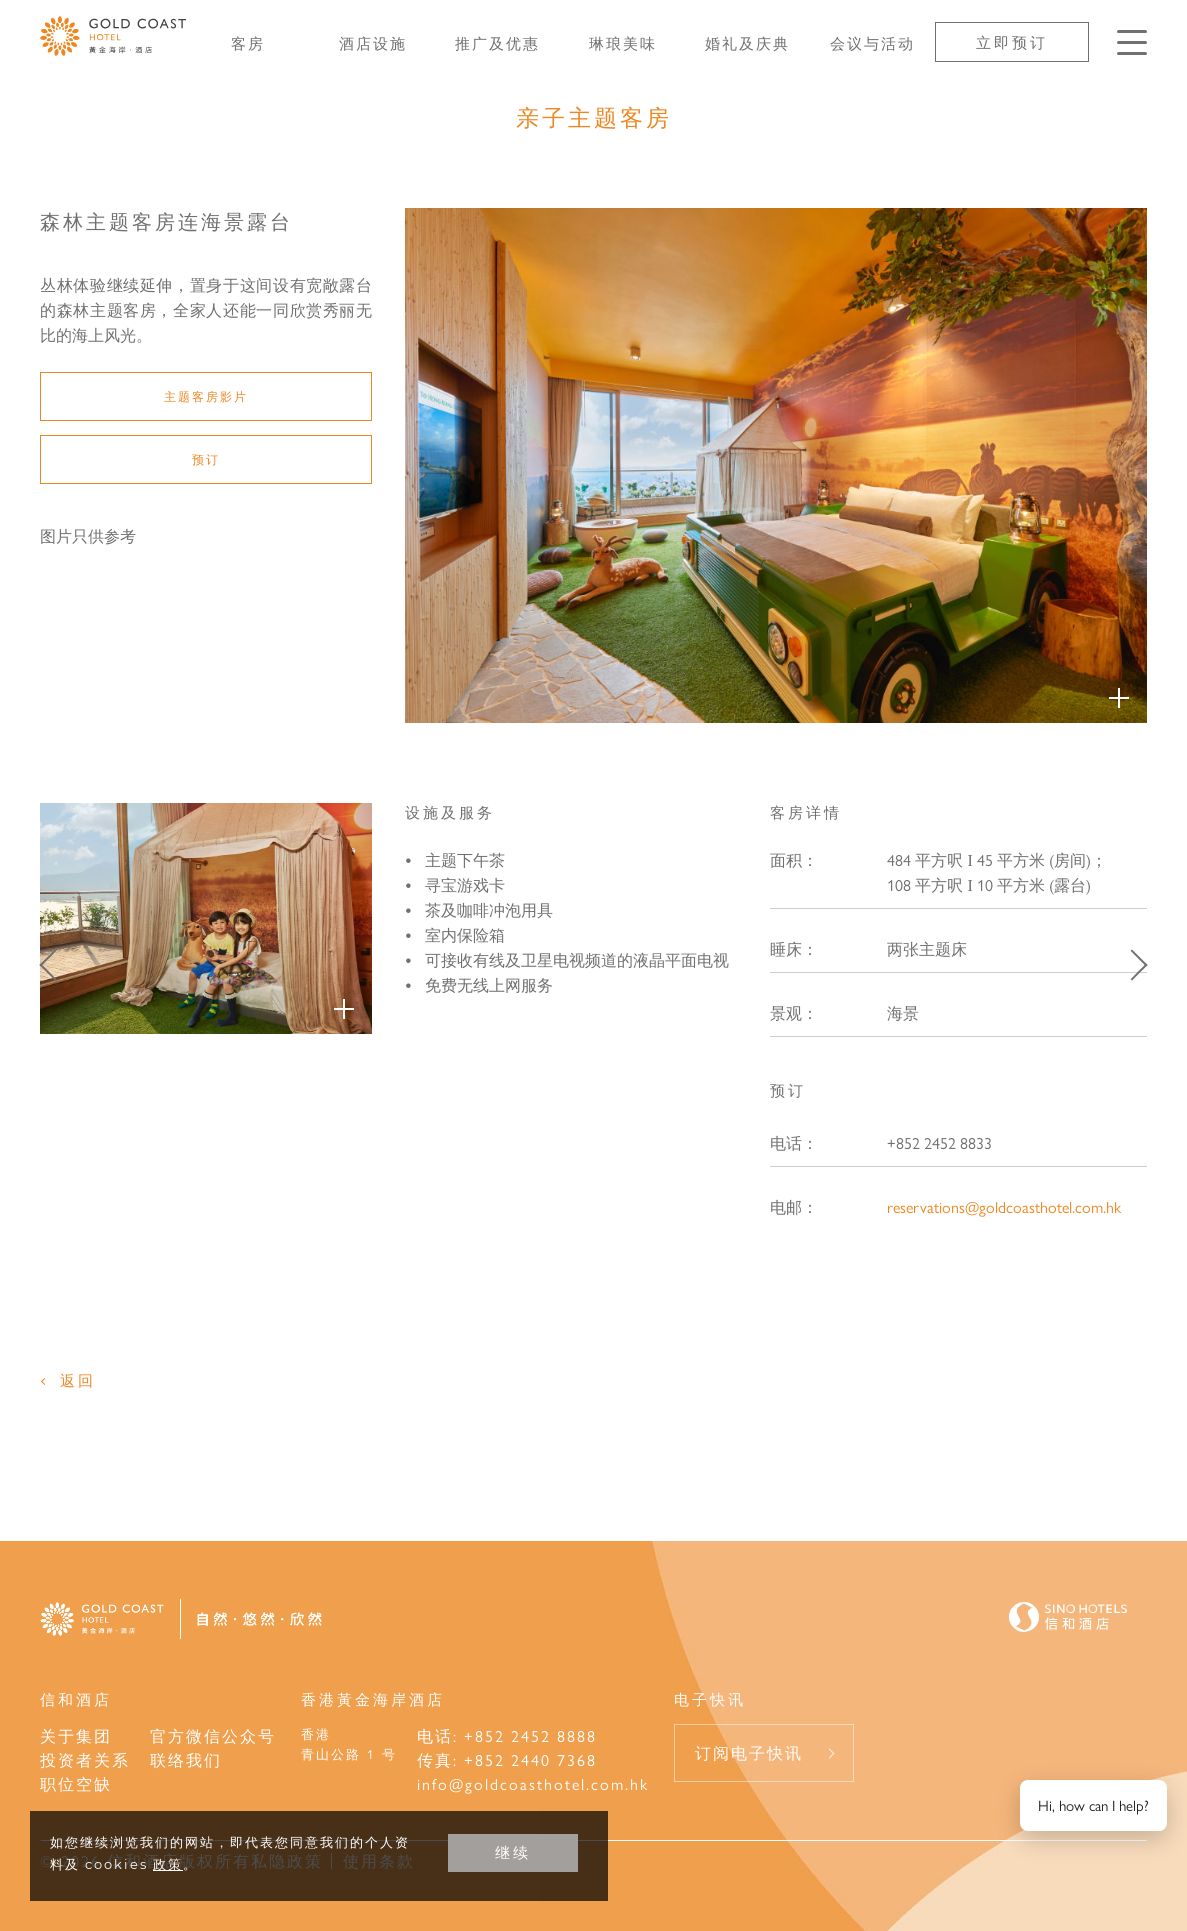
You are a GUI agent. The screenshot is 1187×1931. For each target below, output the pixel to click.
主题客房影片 (206, 396)
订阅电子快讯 (749, 1752)
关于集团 (76, 1735)
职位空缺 (76, 1783)
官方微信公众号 (213, 1735)
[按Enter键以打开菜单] (1132, 42)
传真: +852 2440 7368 (507, 1759)
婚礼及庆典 (747, 42)
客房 (248, 42)
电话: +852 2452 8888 (507, 1735)
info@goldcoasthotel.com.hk (533, 1783)
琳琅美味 (623, 42)
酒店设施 (373, 42)
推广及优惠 (497, 42)
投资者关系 (85, 1759)
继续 (513, 1852)
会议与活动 (872, 42)
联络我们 (186, 1759)
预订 (206, 459)
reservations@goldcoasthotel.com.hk (1004, 1206)
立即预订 (1012, 41)
